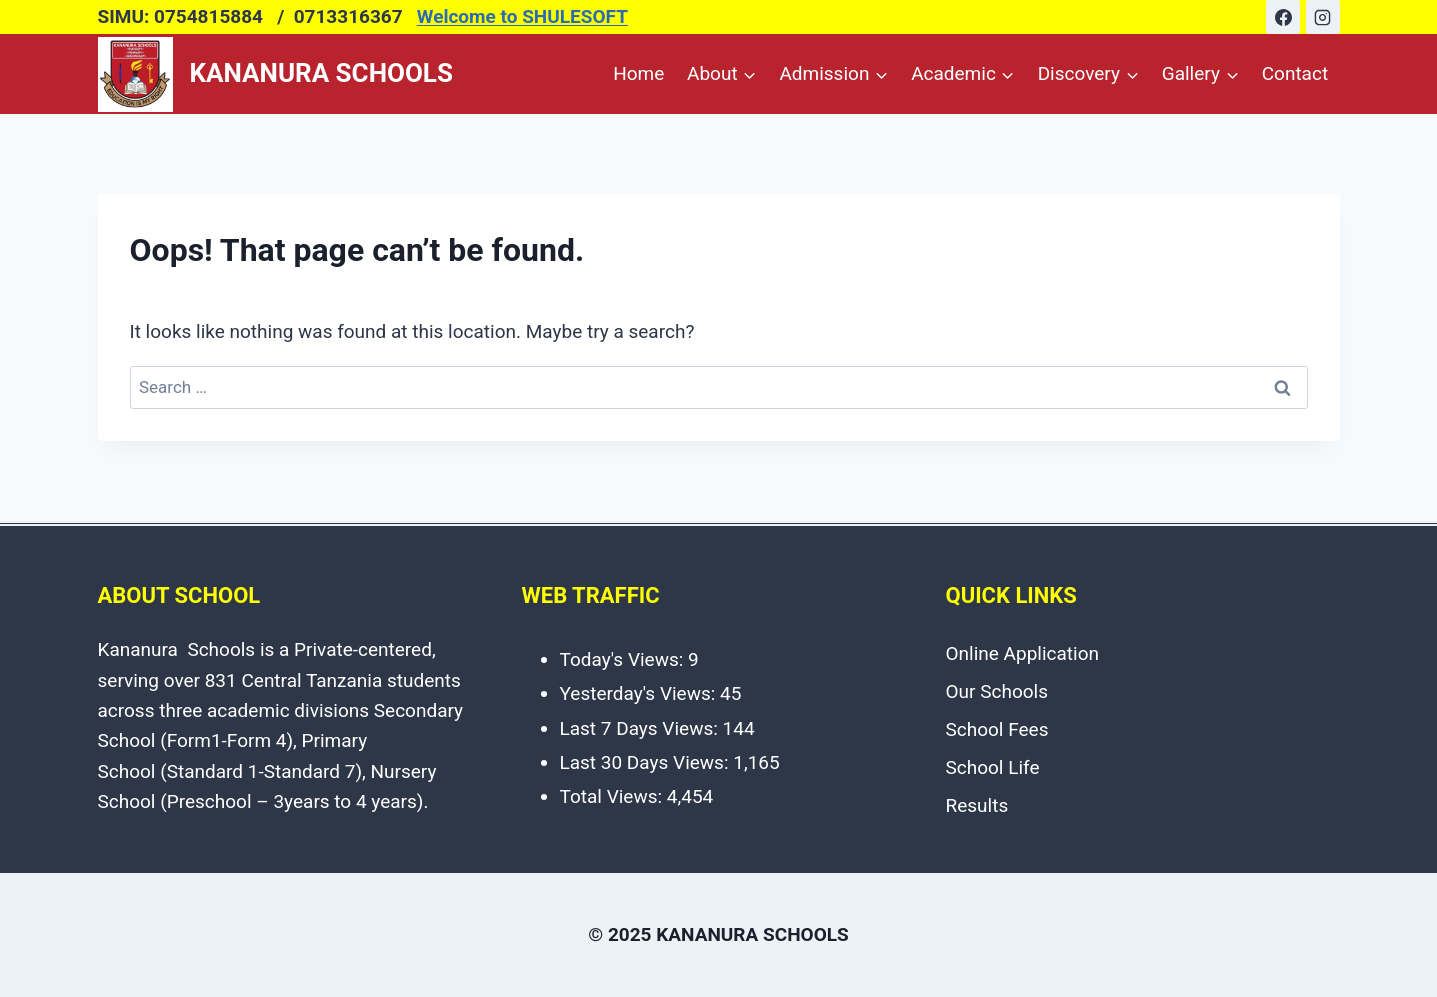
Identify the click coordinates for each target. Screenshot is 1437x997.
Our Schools (997, 691)
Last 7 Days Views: (641, 728)
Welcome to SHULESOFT (522, 16)
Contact (1295, 73)
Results (977, 805)
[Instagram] (1323, 17)
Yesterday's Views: (640, 693)
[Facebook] (1283, 17)
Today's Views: (624, 659)
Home (638, 73)
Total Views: (613, 796)
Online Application (1023, 653)
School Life (993, 767)
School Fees (997, 729)
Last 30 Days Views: (647, 762)
